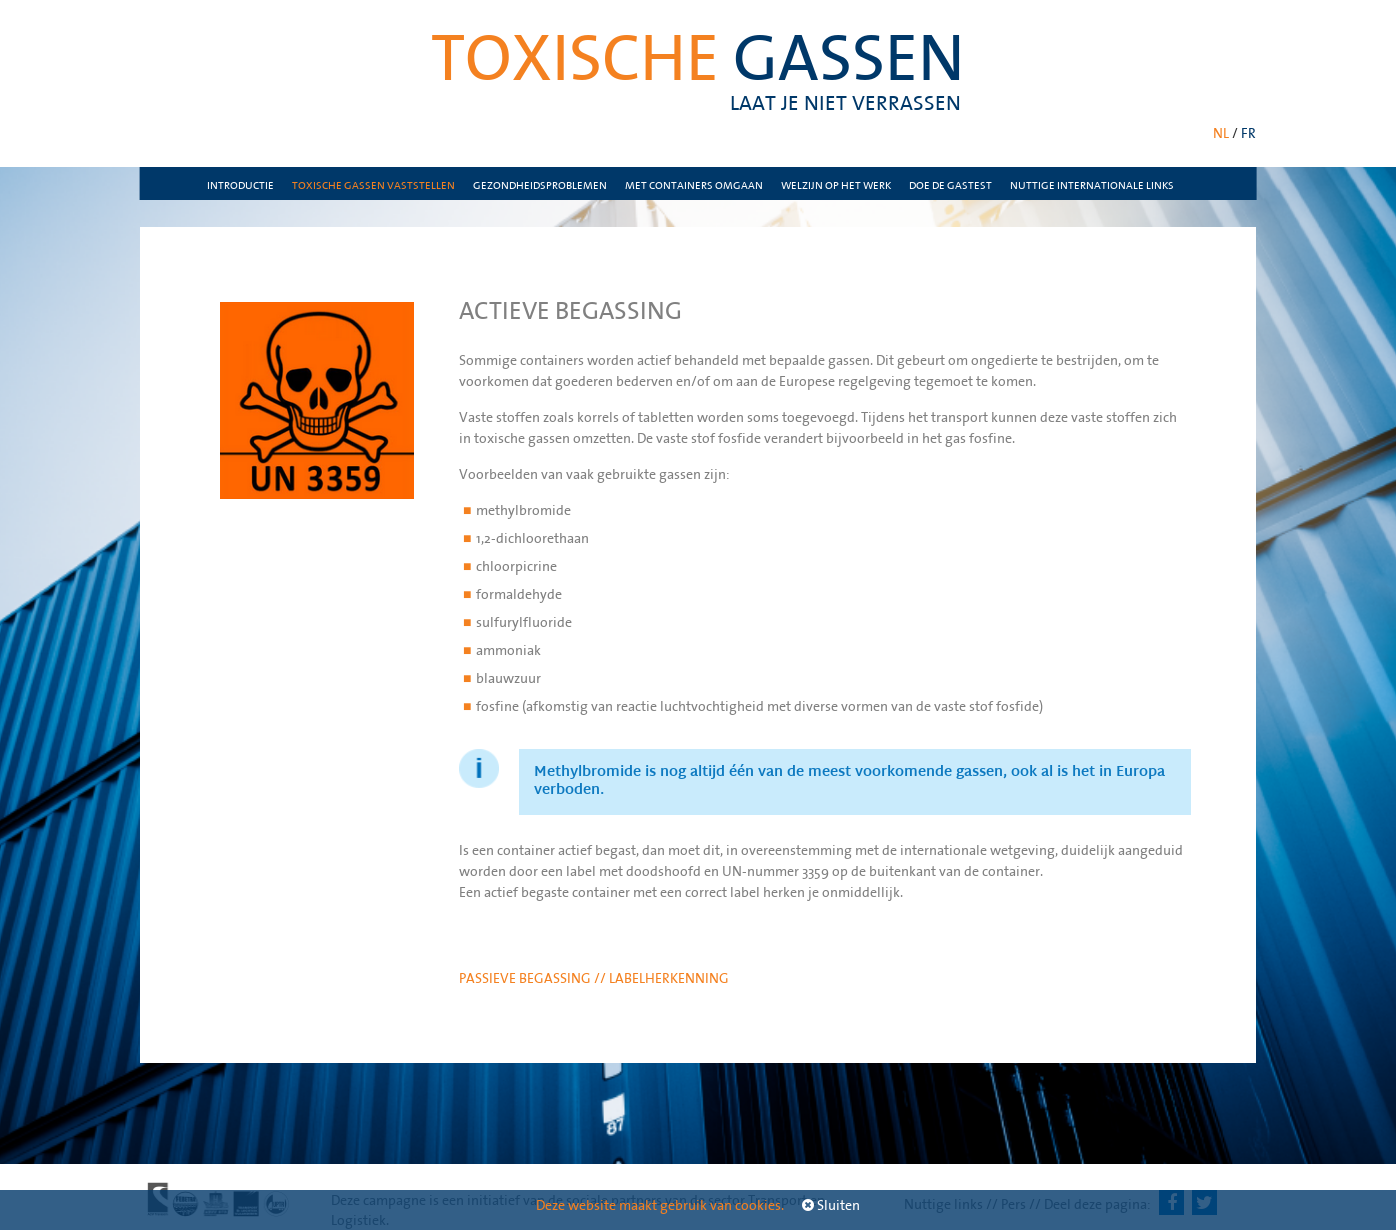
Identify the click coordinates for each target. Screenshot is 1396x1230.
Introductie (240, 185)
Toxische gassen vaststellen (373, 185)
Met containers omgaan (694, 185)
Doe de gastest (950, 185)
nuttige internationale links (1092, 185)
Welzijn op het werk (836, 185)
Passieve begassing (526, 978)
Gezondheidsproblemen (540, 185)
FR (1248, 133)
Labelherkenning (669, 978)
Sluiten (831, 1205)
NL (1221, 133)
